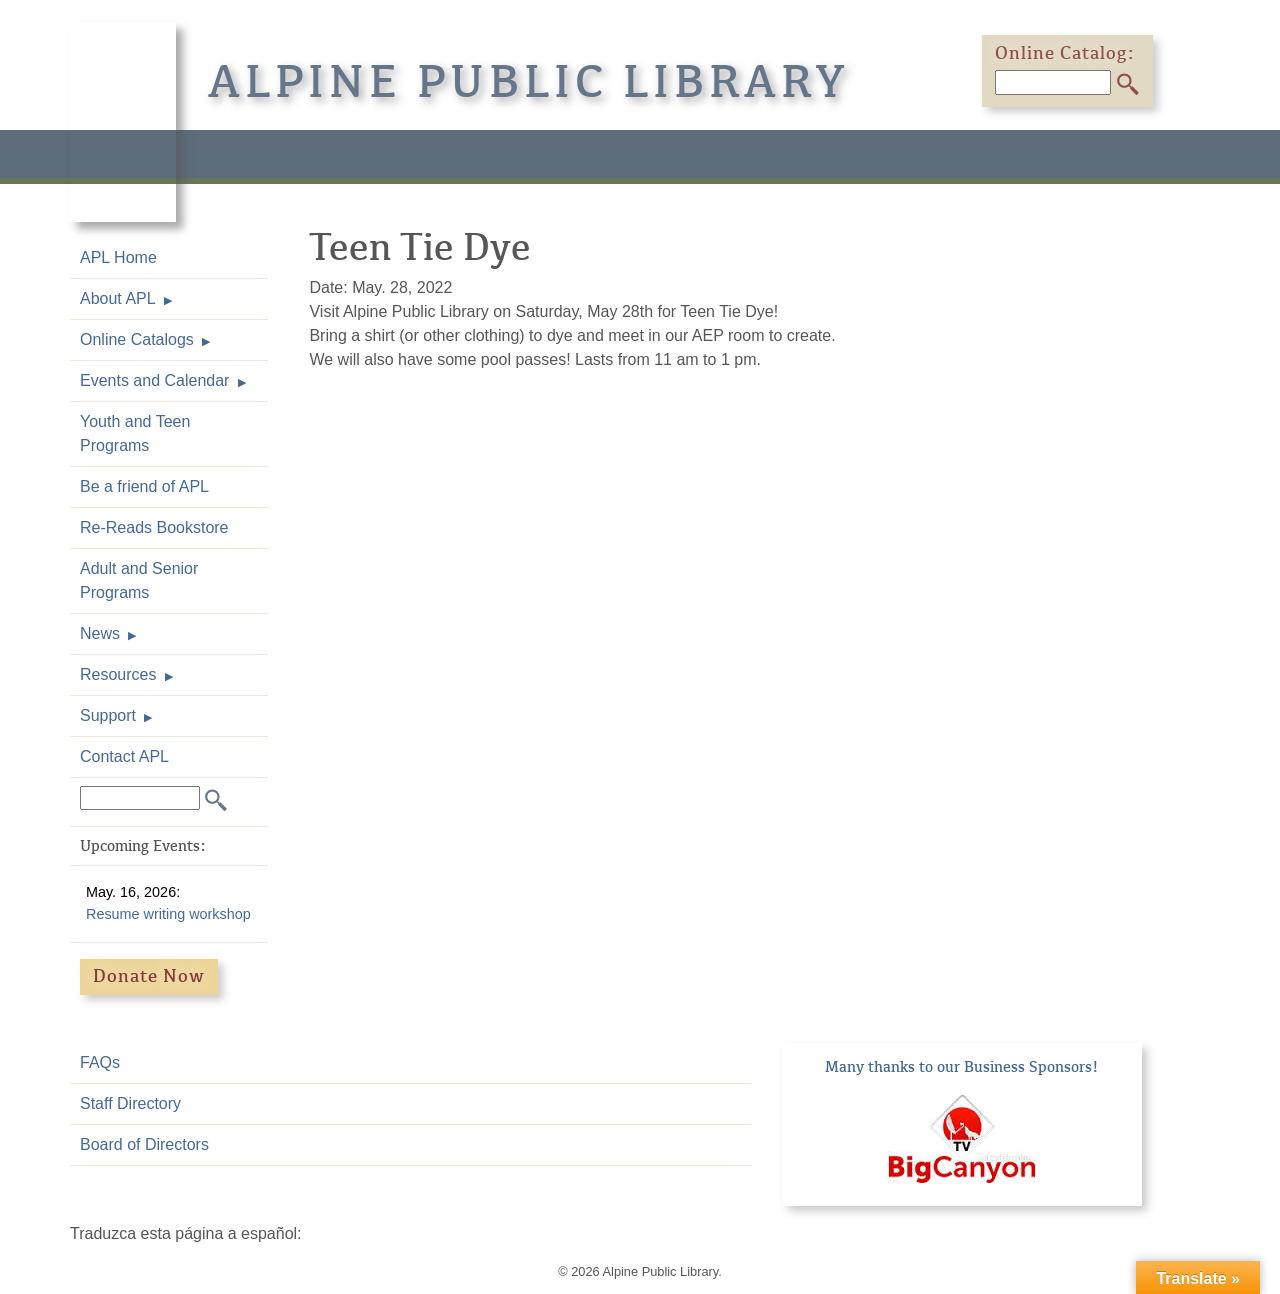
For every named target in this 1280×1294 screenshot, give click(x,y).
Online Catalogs (137, 339)
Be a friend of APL (144, 486)
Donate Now (149, 976)
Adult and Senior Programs (139, 580)
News (100, 633)
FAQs (100, 1062)
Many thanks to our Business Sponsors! (962, 1067)
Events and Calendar (154, 380)
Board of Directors (144, 1144)
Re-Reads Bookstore (154, 527)
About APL (118, 298)
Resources (118, 674)
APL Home (118, 257)
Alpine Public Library (529, 82)
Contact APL (124, 756)
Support (108, 715)
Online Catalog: (1065, 53)
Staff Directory (130, 1103)
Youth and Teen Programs (135, 433)
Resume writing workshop (168, 914)
